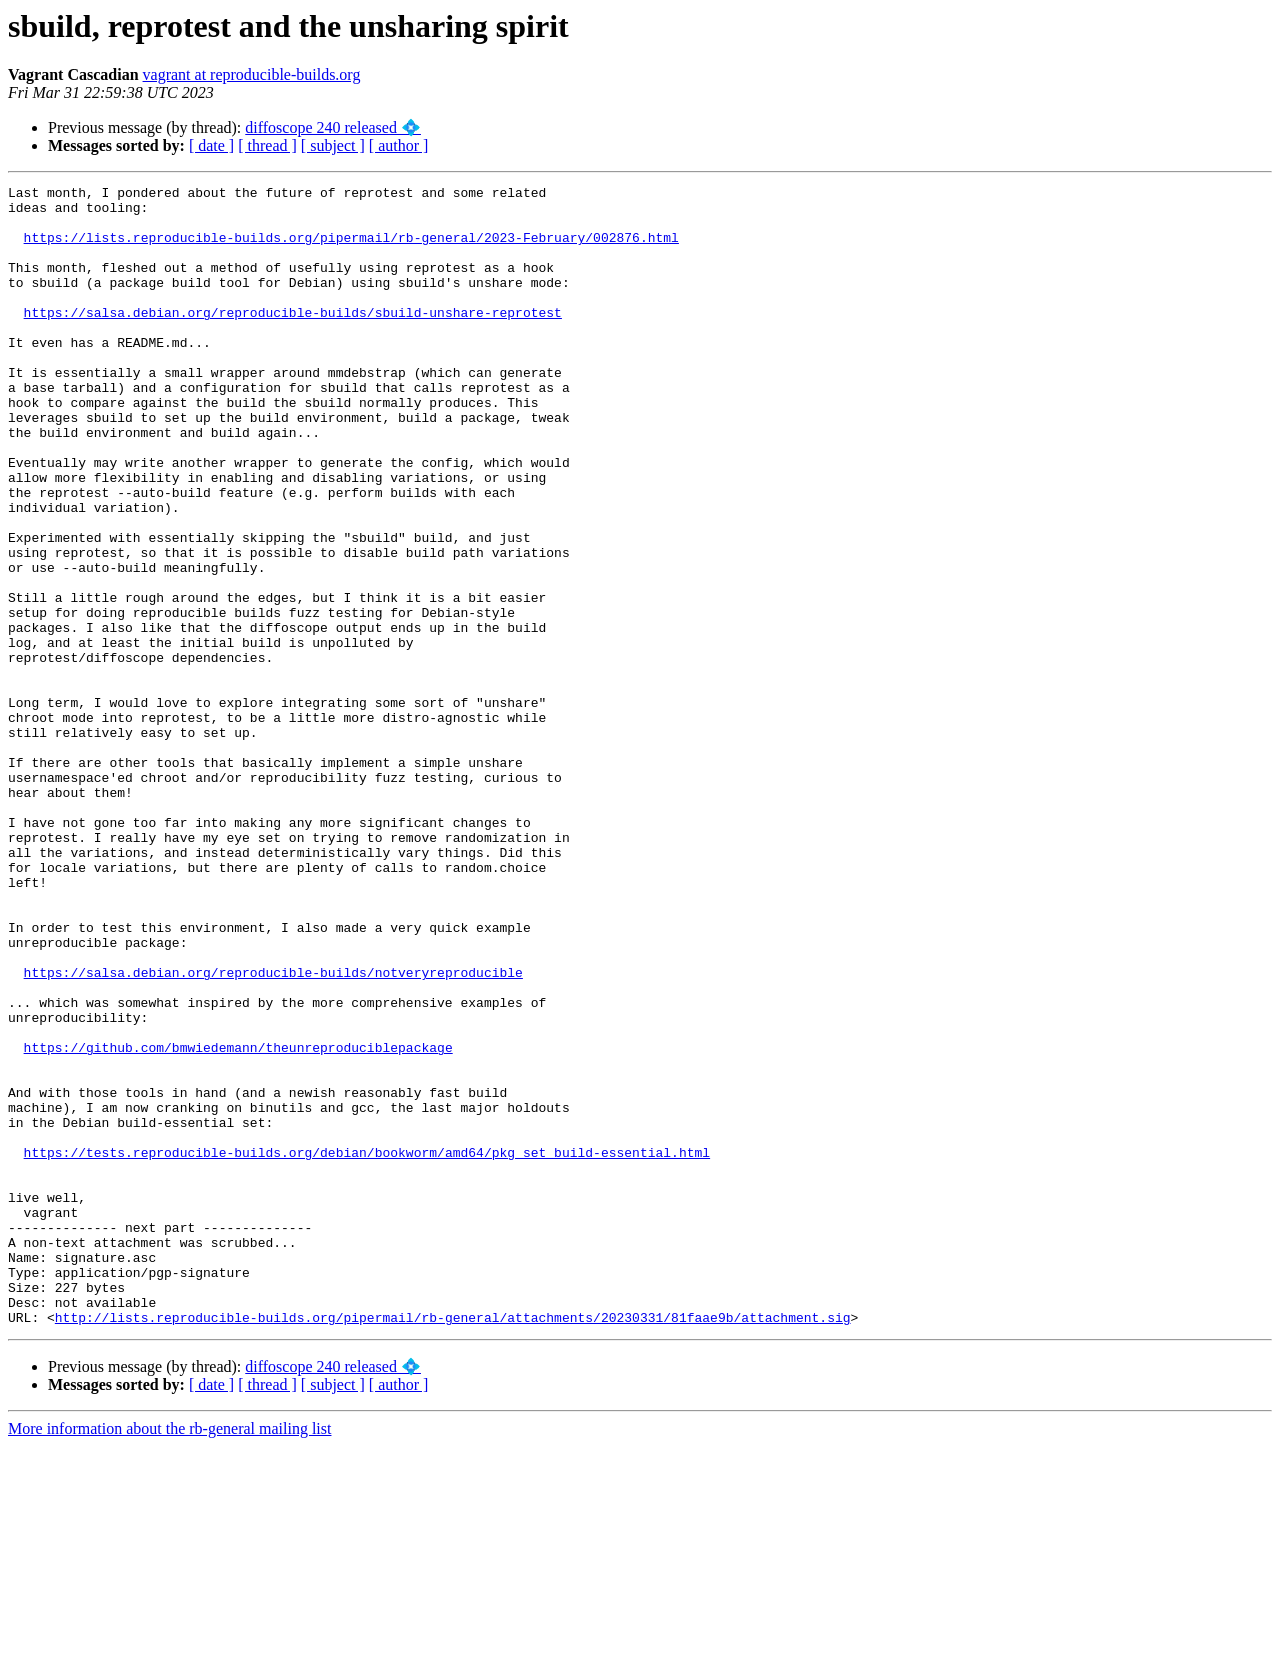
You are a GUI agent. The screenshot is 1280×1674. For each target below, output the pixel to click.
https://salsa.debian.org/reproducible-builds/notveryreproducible (273, 1131)
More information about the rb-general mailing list (169, 1656)
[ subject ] (333, 145)
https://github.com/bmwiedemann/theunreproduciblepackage (238, 1221)
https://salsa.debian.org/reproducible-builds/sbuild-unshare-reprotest (293, 339)
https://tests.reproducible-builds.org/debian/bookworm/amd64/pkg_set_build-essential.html (367, 1347)
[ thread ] (267, 145)
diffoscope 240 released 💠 (333, 127)
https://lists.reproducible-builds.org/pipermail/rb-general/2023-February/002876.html (351, 249)
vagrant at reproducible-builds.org (252, 74)
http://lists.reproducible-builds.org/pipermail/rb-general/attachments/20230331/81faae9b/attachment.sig (453, 1545)
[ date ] (211, 145)
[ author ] (399, 145)
